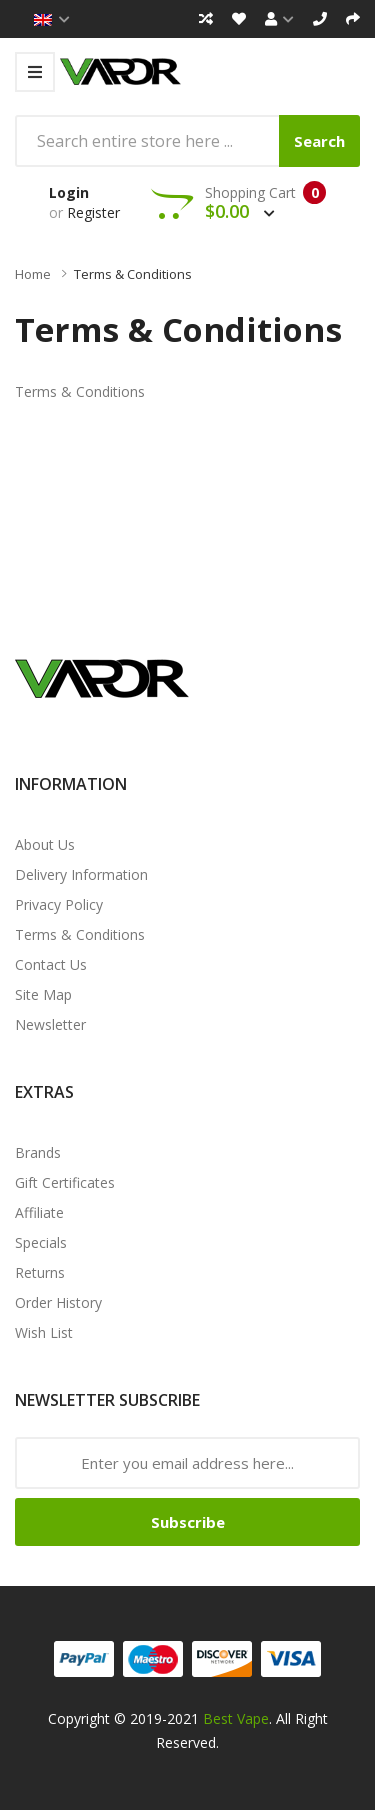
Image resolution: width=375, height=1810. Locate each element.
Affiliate (39, 1212)
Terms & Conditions (133, 274)
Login (69, 192)
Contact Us (51, 964)
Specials (41, 1242)
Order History (58, 1302)
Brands (38, 1152)
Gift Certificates (65, 1182)
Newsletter (50, 1024)
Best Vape (236, 1718)
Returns (40, 1272)
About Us (45, 844)
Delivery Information (81, 874)
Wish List (44, 1332)
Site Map (43, 994)
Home (33, 274)
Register (93, 212)
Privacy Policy (59, 904)
